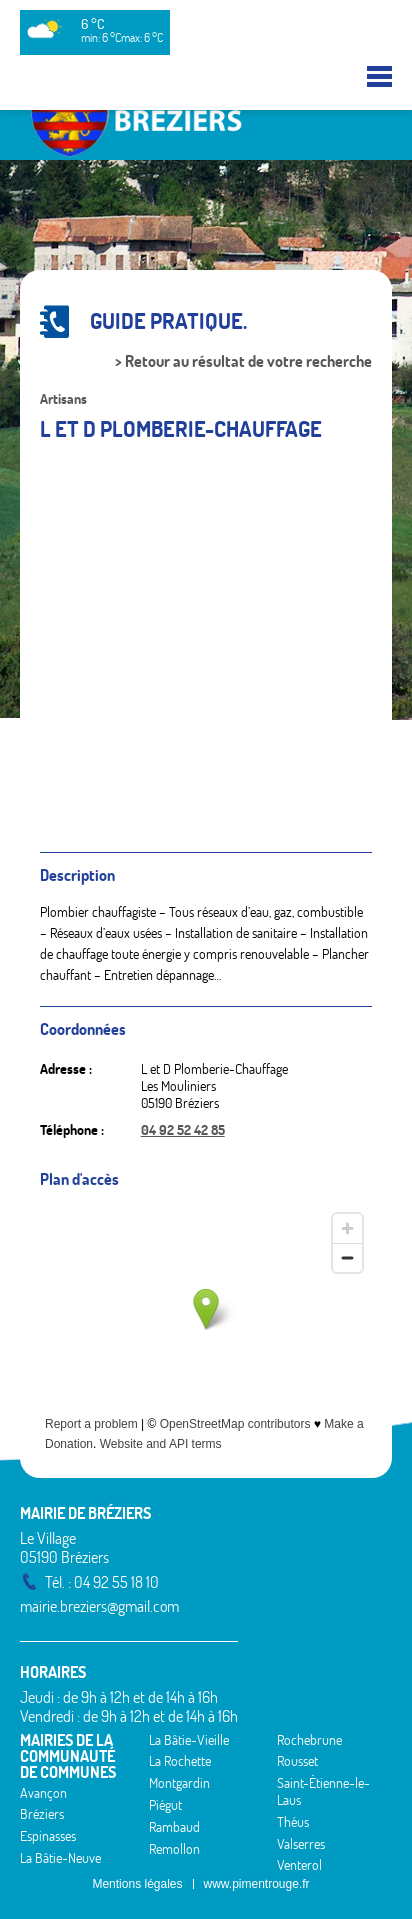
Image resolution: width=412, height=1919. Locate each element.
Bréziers (42, 1814)
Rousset (297, 1761)
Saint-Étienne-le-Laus (323, 1791)
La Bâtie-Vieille (189, 1740)
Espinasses (48, 1836)
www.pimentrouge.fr (257, 1884)
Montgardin (179, 1783)
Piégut (165, 1805)
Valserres (301, 1844)
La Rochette (180, 1761)
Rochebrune (309, 1740)
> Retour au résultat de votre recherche (243, 361)
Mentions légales (137, 1884)
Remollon (174, 1849)
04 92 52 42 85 (183, 1130)
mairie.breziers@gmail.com (99, 1606)
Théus (293, 1822)
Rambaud (174, 1827)
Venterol (299, 1865)
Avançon (43, 1793)
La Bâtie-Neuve (60, 1858)
